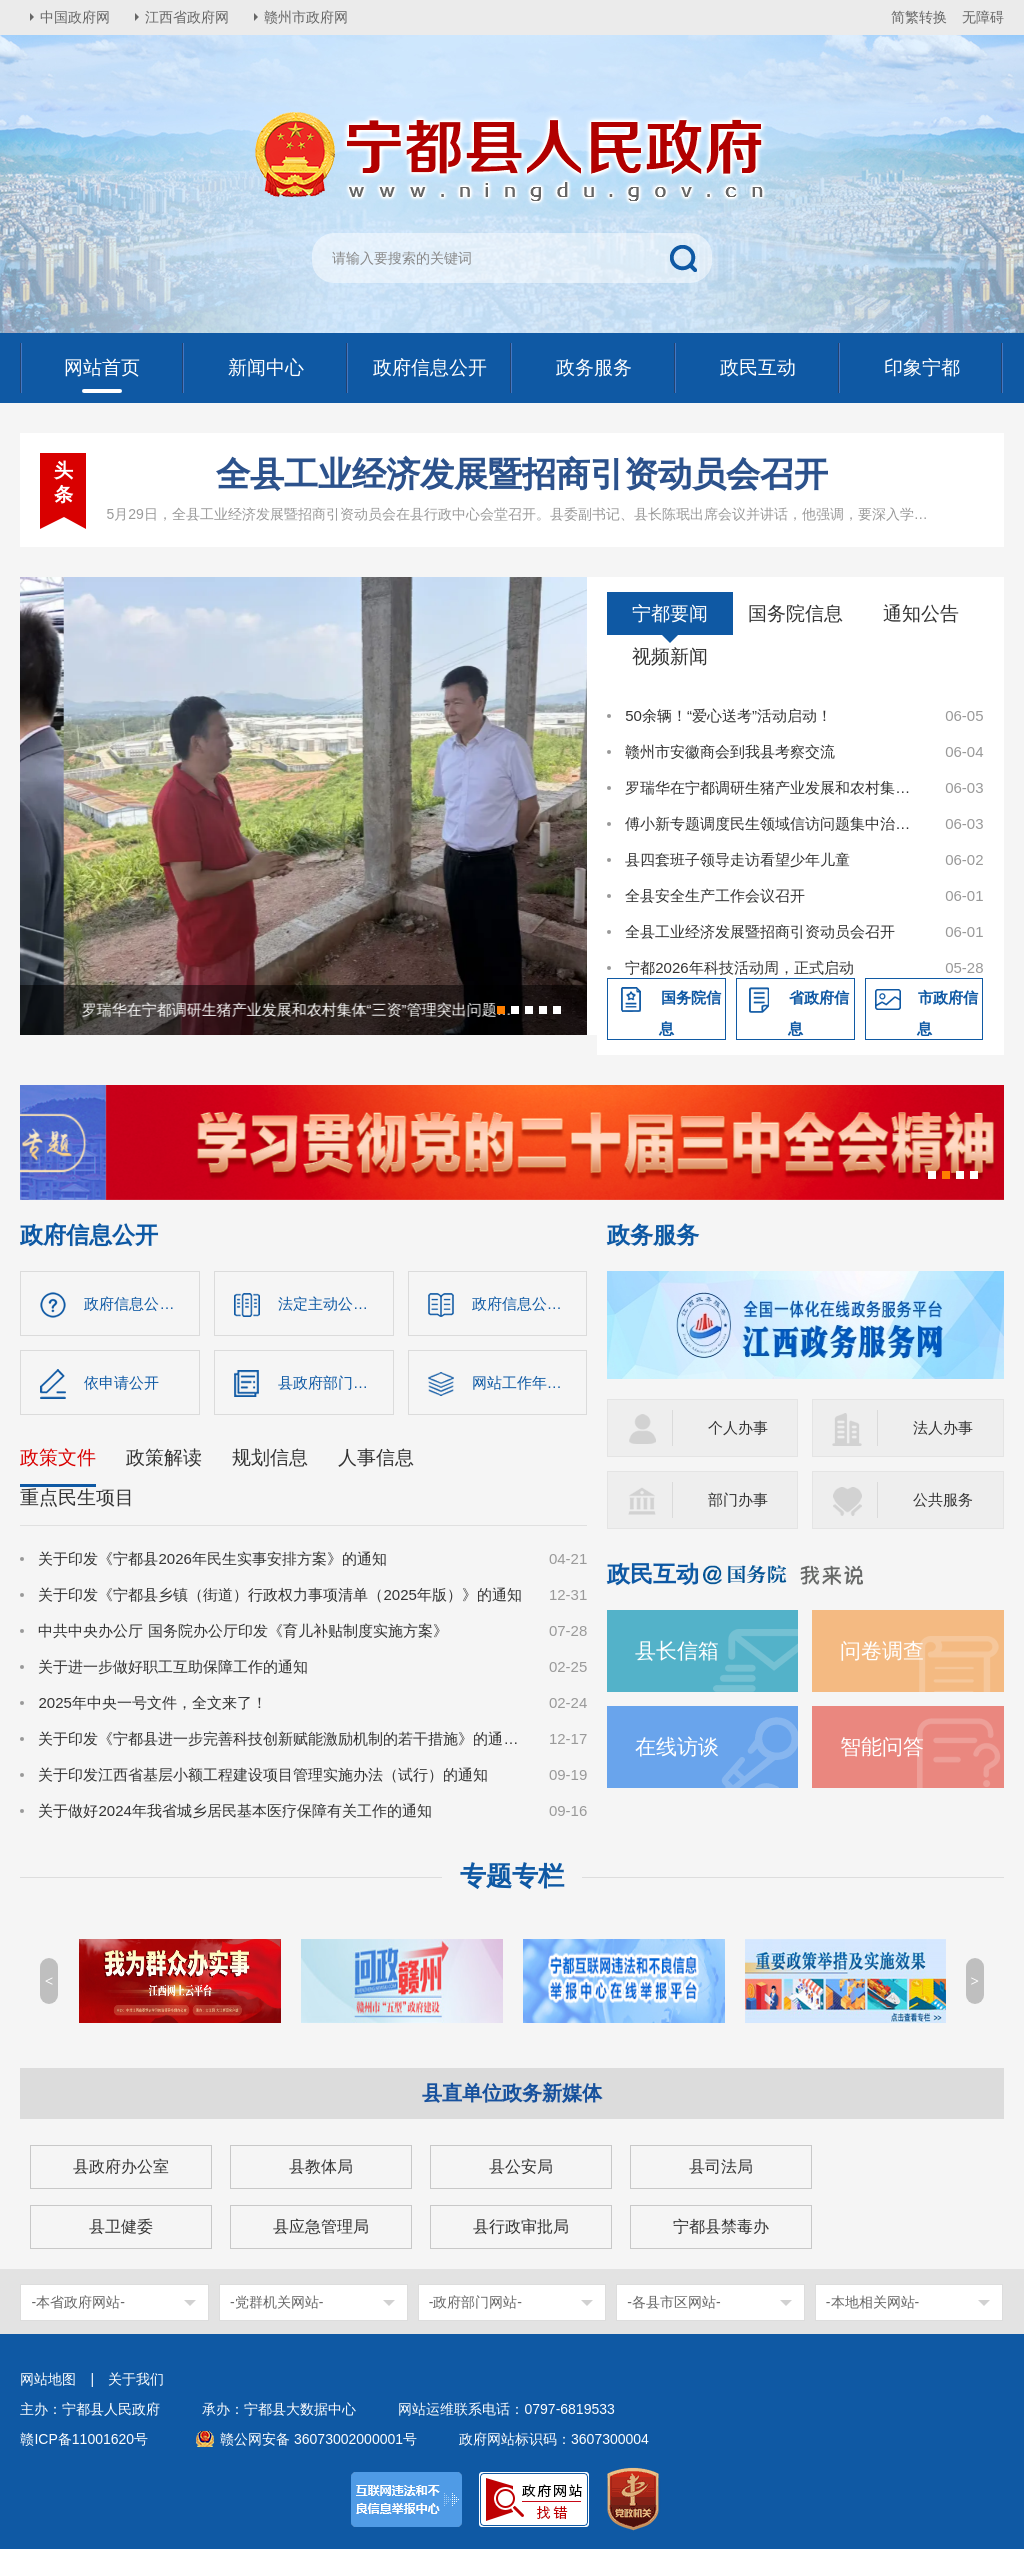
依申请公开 (121, 1382)
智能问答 (882, 1746)
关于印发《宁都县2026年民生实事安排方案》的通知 (212, 1558)
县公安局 (521, 2166)
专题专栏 (512, 1876)
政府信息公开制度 (530, 1303)
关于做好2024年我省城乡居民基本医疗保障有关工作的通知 (234, 1810)
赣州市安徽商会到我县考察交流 (730, 751)
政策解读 (164, 1457)
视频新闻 (670, 656)
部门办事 (738, 1499)
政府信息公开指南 (142, 1303)
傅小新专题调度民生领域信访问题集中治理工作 (774, 823)
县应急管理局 (321, 2226)
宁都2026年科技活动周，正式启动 (739, 967)
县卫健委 (121, 2226)
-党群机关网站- (276, 2302)
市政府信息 (948, 1013)
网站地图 (48, 2379)
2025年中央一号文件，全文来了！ (152, 1702)
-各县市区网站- (673, 2302)
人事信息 (376, 1457)
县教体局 (321, 2166)
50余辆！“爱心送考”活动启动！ (728, 715)
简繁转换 (919, 17)
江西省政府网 (187, 17)
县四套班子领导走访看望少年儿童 (737, 859)
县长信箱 (677, 1650)
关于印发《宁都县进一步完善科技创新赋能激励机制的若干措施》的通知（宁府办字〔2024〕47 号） (282, 1738)
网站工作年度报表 (530, 1382)
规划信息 (270, 1457)
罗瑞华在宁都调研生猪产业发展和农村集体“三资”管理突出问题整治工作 (774, 787)
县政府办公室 (121, 2166)
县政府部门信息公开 (336, 1382)
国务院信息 (795, 613)
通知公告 (921, 613)
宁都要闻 (670, 613)
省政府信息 (819, 1013)
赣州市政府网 (306, 17)
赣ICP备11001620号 (84, 2439)
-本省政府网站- (77, 2302)
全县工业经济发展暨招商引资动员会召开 (522, 474)
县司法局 (721, 2166)
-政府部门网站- (475, 2302)
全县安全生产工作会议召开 (715, 895)
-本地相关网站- (872, 2302)
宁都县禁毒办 (721, 2226)
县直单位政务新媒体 (512, 2093)
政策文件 (58, 1457)
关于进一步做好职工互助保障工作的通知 (173, 1666)
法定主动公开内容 (336, 1303)
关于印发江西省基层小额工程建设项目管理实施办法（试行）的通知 (263, 1774)
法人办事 (943, 1427)
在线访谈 (677, 1746)
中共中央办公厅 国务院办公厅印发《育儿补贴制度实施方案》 (242, 1630)
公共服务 (943, 1499)
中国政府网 (75, 17)
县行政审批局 (521, 2226)
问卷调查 (882, 1650)
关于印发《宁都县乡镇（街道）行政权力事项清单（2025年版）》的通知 (279, 1594)
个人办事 (738, 1427)
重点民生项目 (77, 1497)
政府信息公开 (89, 1235)
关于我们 (136, 2379)
